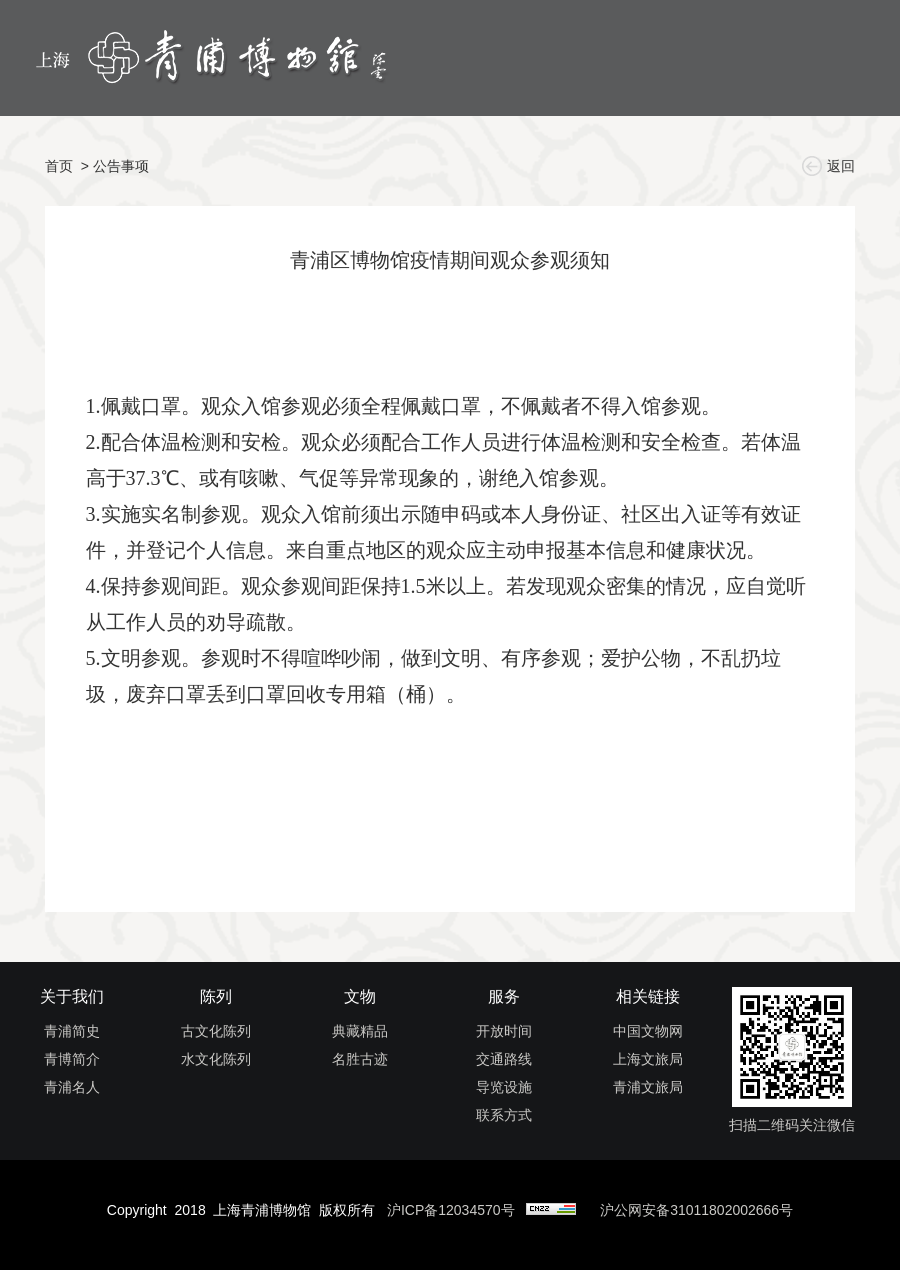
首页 (59, 166)
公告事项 (121, 166)
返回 (831, 166)
